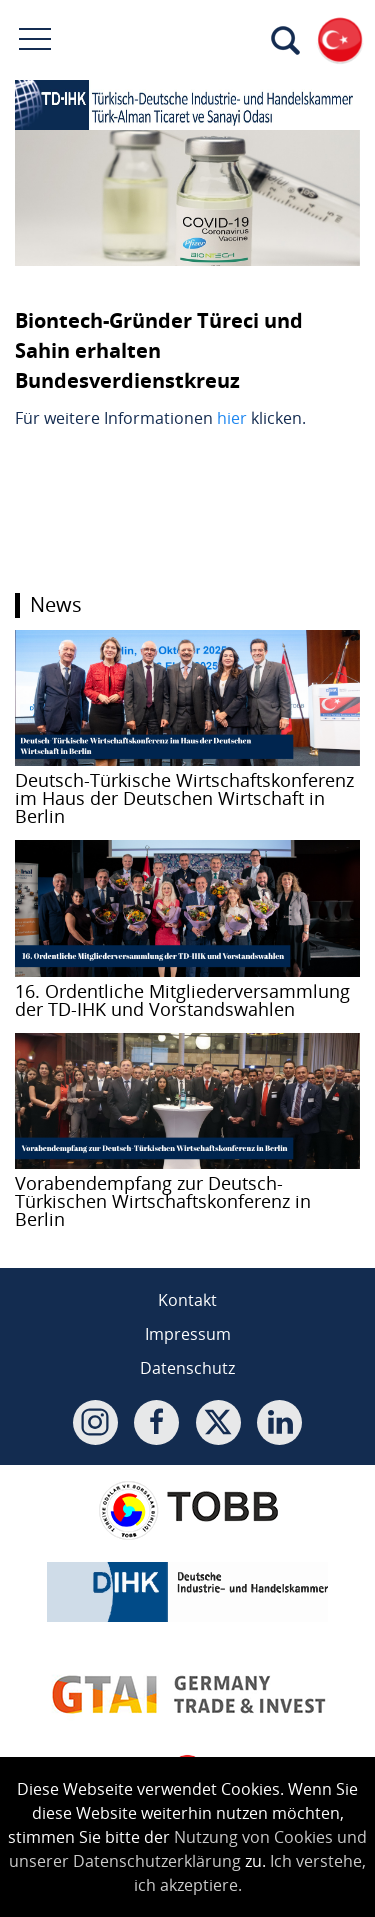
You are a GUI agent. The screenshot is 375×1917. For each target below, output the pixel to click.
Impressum (188, 1334)
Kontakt (187, 1300)
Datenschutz (187, 1368)
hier (232, 418)
